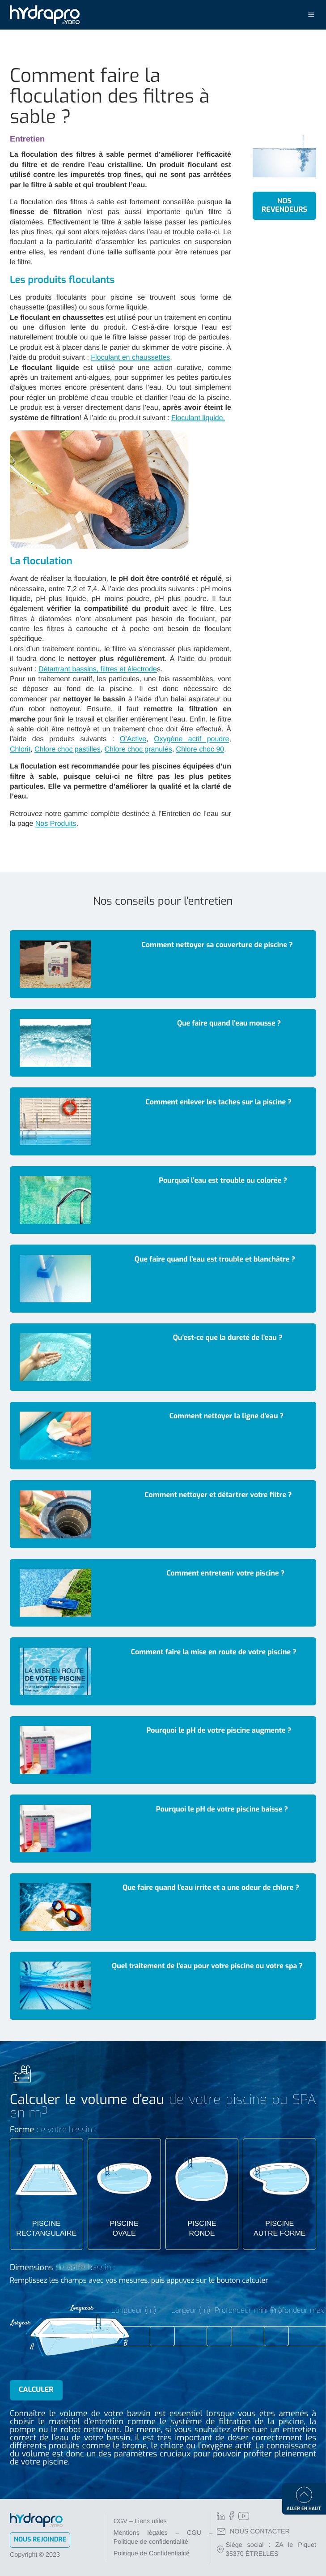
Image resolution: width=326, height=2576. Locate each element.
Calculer (36, 2390)
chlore (171, 2445)
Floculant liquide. (198, 418)
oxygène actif (226, 2445)
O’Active (133, 739)
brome (134, 2445)
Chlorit (20, 749)
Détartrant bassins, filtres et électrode (97, 669)
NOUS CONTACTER (253, 2531)
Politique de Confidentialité (152, 2553)
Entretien (27, 138)
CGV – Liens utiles (140, 2521)
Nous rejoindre (40, 2539)
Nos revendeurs (284, 205)
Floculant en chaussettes (130, 357)
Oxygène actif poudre (191, 739)
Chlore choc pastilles (67, 749)
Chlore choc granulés (138, 749)
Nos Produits (55, 824)
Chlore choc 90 (200, 749)
